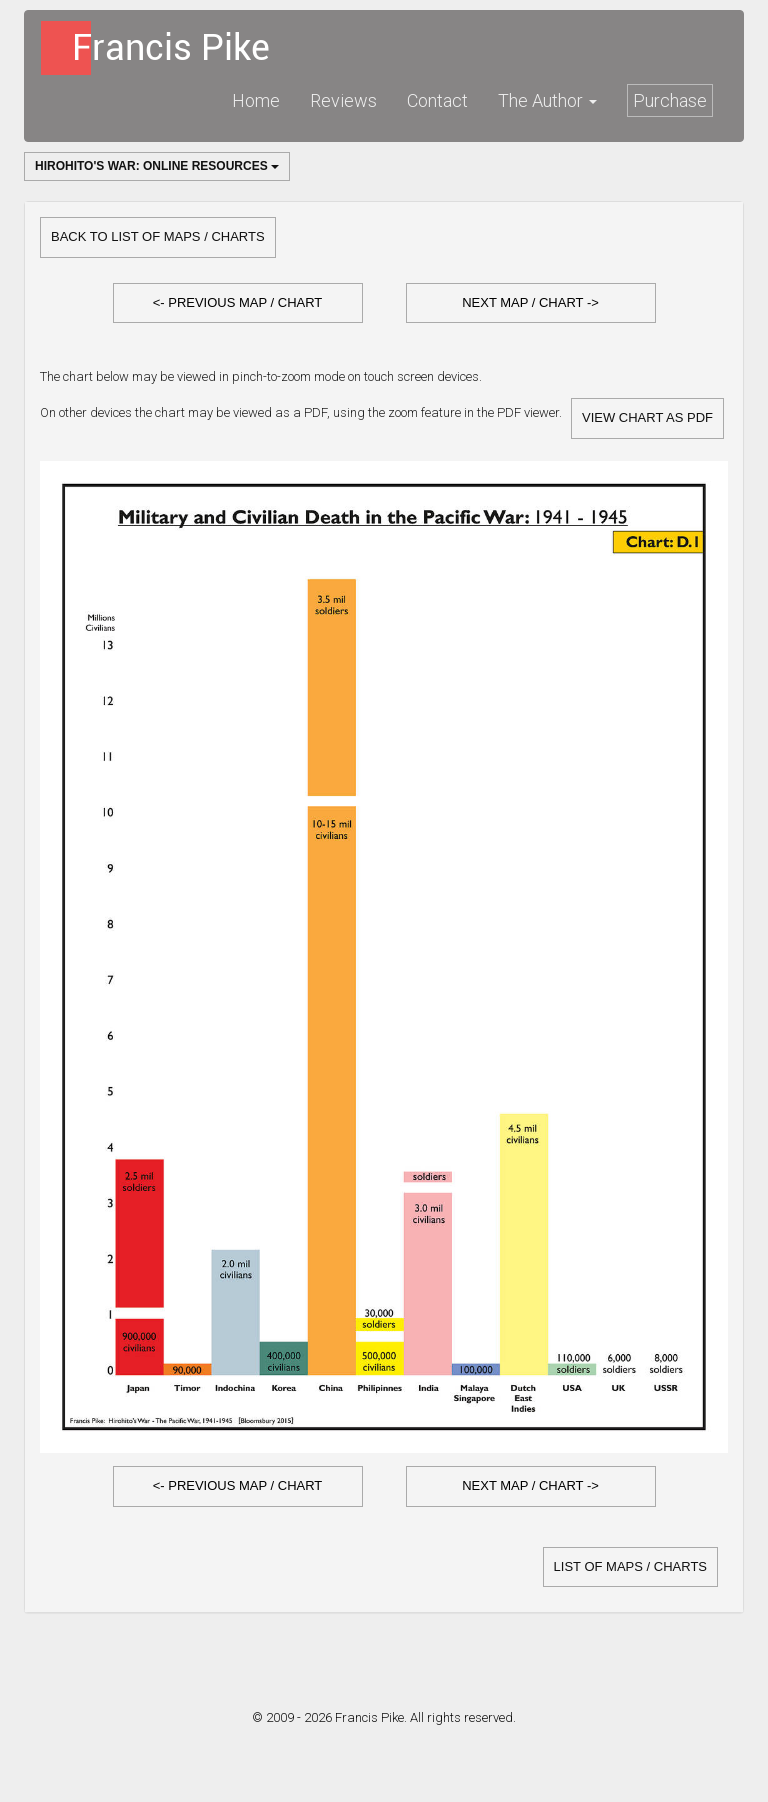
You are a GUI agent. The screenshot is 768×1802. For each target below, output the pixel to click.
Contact (437, 100)
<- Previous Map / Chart (238, 302)
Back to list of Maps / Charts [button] (158, 236)
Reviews (343, 100)
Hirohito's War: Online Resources (157, 166)
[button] (238, 303)
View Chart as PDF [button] (647, 417)
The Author (547, 100)
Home (256, 100)
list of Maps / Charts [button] (630, 1566)
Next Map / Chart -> (530, 302)
